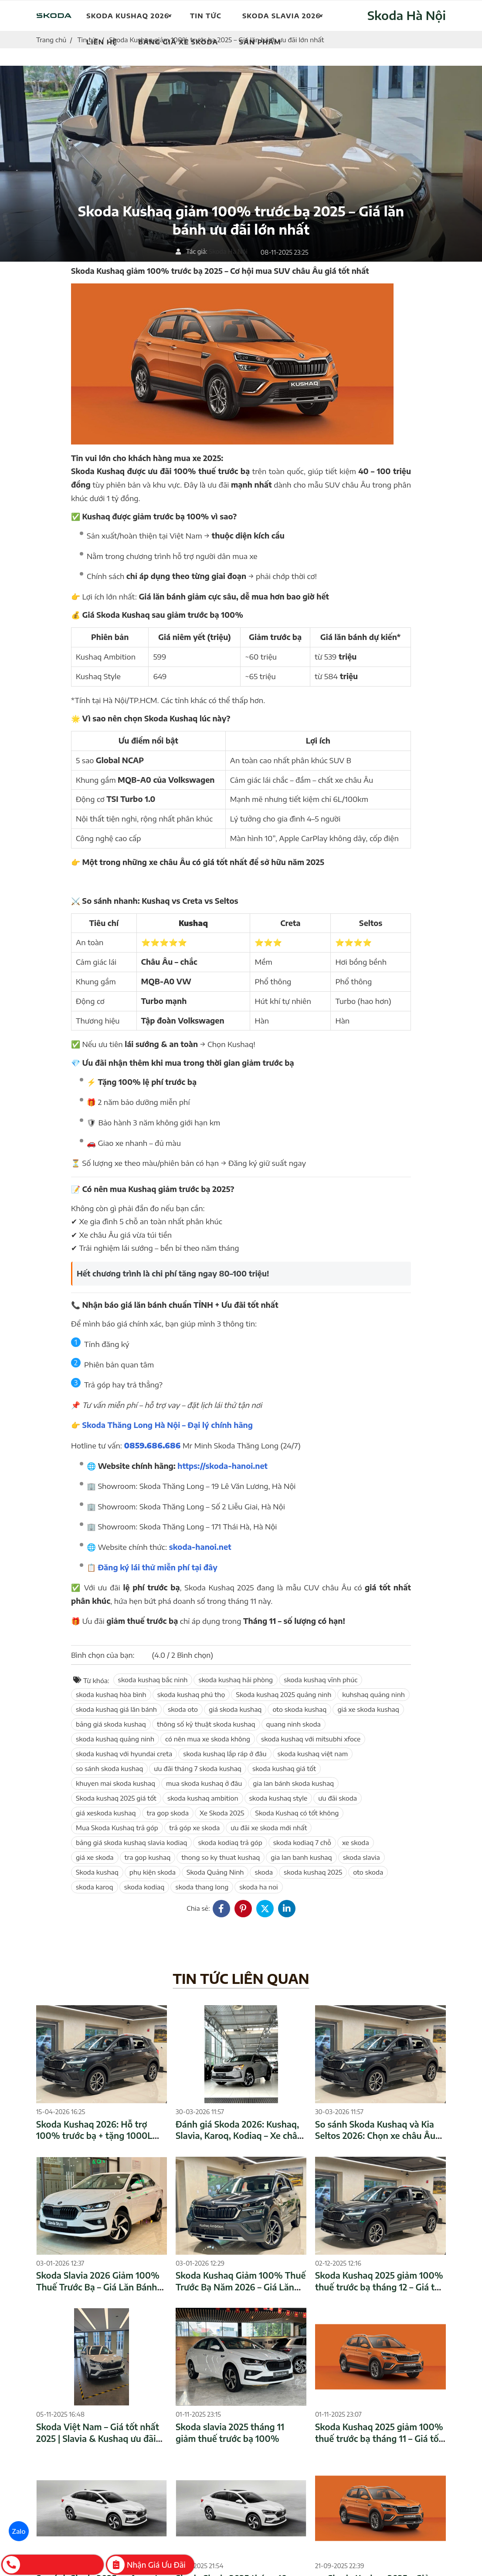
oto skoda (368, 1872)
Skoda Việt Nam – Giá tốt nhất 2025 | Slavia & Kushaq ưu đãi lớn (97, 2438)
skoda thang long (201, 1887)
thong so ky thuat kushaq (220, 1857)
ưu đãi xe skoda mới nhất (269, 1828)
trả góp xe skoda (194, 1828)
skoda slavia (361, 1857)
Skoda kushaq (97, 1872)
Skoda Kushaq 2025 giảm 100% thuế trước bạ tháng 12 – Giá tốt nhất (379, 2286)
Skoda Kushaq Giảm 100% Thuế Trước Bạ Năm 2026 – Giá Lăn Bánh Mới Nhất (241, 2286)
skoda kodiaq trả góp (230, 1842)
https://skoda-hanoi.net (222, 1466)
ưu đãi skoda (337, 1798)
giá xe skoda (95, 1857)
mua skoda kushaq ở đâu (204, 1783)
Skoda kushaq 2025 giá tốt (116, 1798)
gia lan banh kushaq (301, 1857)
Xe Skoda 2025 (222, 1813)
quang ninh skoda (293, 1724)
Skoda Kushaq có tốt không (297, 1813)
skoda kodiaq (144, 1887)
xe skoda (355, 1842)
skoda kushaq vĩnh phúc (320, 1680)
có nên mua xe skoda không (207, 1739)
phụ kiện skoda (152, 1872)
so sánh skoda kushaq (109, 1768)
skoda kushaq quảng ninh (115, 1739)
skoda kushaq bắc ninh (153, 1680)
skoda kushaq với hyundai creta (124, 1754)
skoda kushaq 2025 (313, 1872)
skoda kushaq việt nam (313, 1754)
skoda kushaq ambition (202, 1798)
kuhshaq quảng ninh (373, 1694)
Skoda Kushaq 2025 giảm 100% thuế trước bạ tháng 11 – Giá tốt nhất (379, 2438)
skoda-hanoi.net (200, 1547)
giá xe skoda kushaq (368, 1709)
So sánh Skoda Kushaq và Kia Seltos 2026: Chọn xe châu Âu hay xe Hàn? (375, 2135)
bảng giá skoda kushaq (111, 1724)
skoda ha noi (258, 1887)
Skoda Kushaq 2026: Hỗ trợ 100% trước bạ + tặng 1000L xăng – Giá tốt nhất (94, 2135)
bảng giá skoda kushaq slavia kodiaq (131, 1842)
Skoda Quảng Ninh (215, 1872)
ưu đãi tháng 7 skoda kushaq (197, 1768)
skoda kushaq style (278, 1798)
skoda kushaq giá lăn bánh (116, 1709)
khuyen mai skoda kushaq (115, 1783)
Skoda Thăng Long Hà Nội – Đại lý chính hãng (167, 1425)
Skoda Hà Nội (406, 15)
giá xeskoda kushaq (106, 1813)
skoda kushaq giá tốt (284, 1768)
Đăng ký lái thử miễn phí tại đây (157, 1567)
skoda (264, 1872)
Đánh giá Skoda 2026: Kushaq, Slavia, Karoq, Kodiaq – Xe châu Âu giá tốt (239, 2135)
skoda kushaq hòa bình (111, 1694)
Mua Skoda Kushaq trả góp (117, 1828)
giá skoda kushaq (235, 1709)
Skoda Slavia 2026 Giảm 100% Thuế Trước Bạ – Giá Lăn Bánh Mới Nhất (98, 2286)
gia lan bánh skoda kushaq (293, 1783)
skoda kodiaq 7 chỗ (302, 1842)
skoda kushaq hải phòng (235, 1680)
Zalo (19, 2531)
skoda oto (183, 1709)
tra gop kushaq (148, 1857)
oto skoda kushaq (299, 1709)
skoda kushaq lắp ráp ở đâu (224, 1754)
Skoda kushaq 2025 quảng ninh (283, 1694)
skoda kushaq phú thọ (191, 1694)
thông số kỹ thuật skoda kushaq (206, 1724)
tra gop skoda (168, 1813)
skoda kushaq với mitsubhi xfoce (310, 1739)
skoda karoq (94, 1887)
